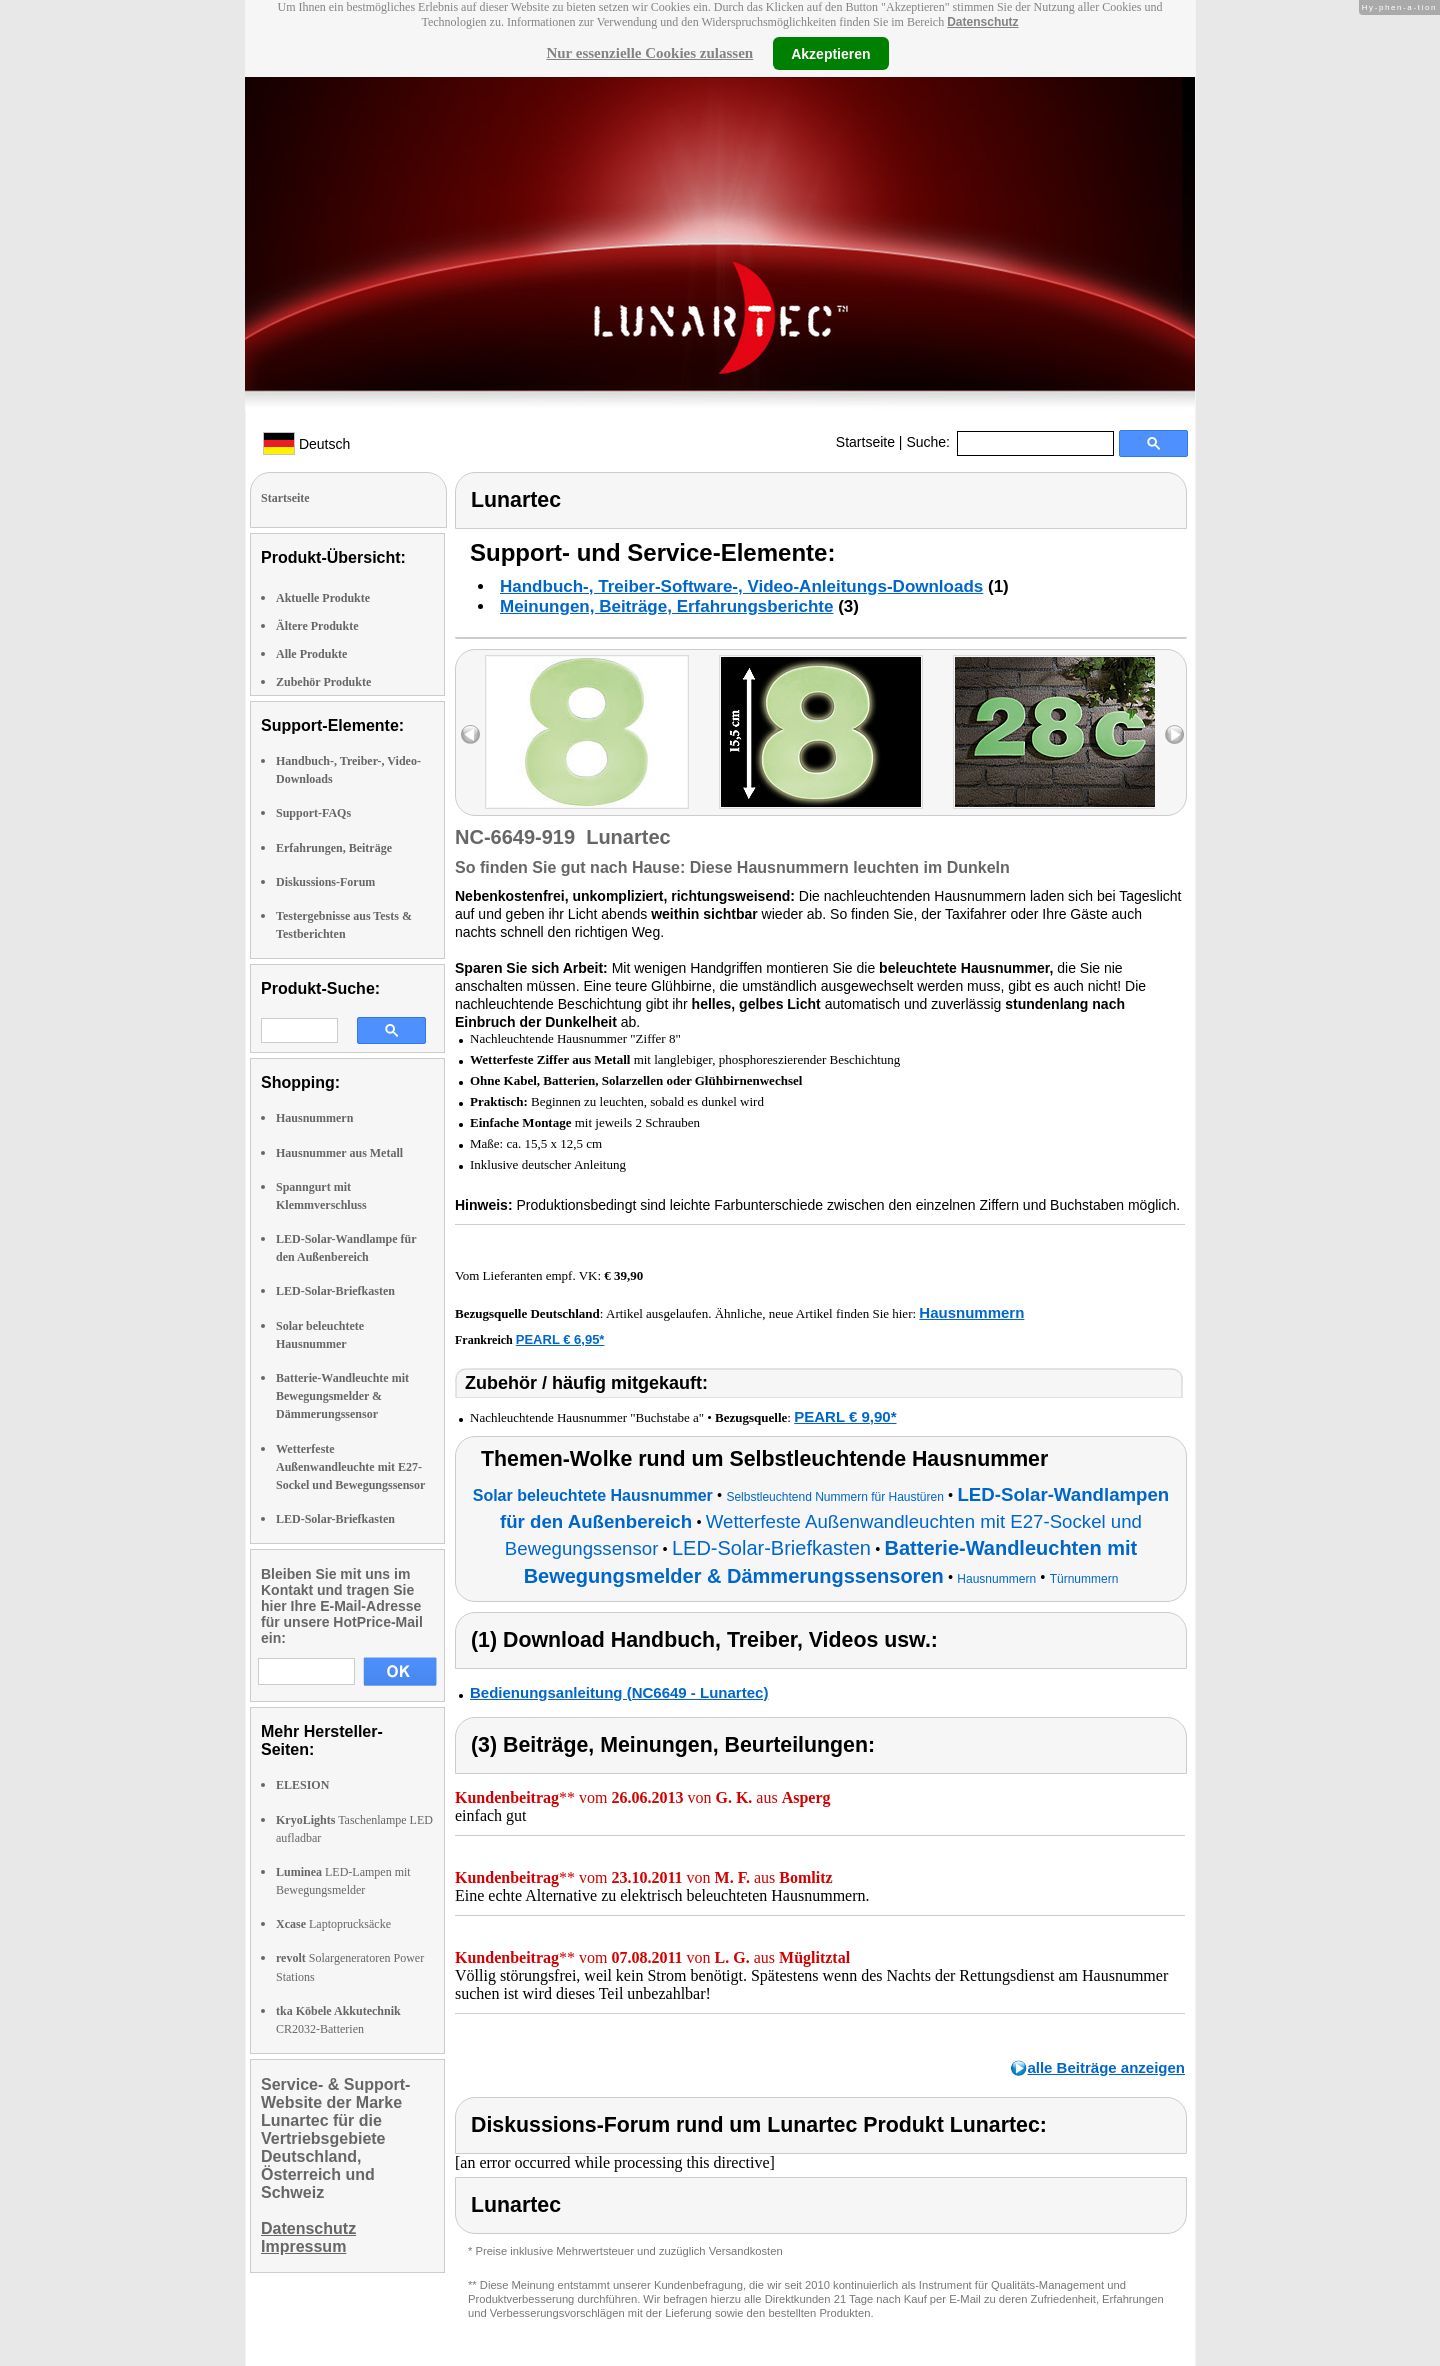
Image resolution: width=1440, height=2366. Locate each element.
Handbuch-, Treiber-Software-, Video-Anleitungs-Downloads (741, 586)
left (470, 734)
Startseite (865, 442)
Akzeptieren (830, 53)
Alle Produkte (311, 654)
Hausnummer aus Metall (339, 1153)
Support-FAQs (313, 813)
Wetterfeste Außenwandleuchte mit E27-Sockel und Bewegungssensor (350, 1467)
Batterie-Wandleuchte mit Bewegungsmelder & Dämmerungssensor (342, 1396)
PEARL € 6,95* (560, 1339)
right (1174, 734)
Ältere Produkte (317, 626)
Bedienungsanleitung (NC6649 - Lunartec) (619, 1692)
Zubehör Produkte (323, 682)
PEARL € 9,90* (845, 1416)
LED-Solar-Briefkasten (335, 1291)
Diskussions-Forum (325, 882)
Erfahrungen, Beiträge (334, 848)
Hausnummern (314, 1118)
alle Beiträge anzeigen (1106, 2067)
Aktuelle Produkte (323, 598)
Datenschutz (982, 22)
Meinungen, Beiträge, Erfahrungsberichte (666, 606)
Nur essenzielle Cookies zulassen (649, 53)
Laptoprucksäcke (333, 1924)
